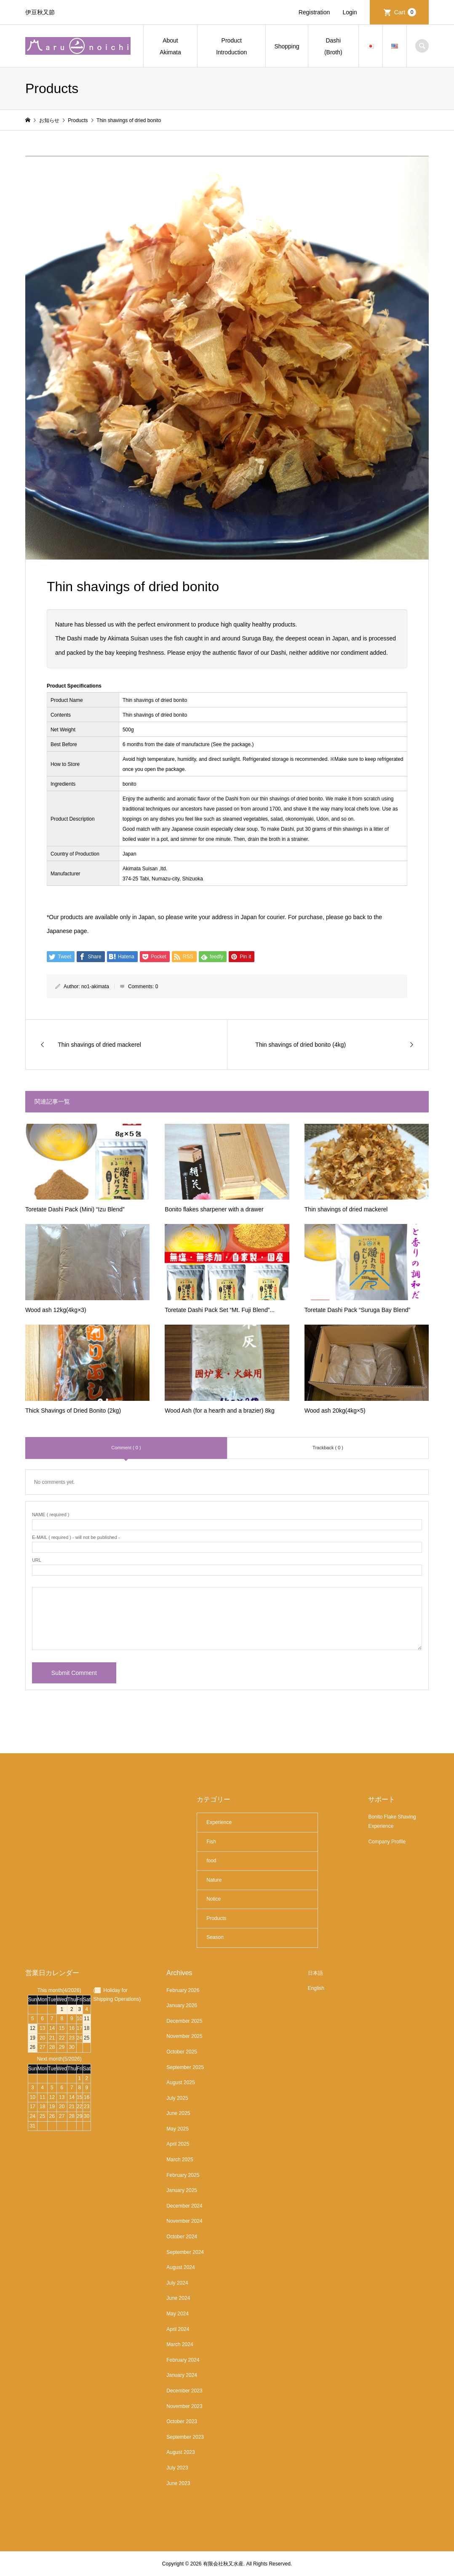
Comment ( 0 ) (126, 1447)
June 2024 (178, 2298)
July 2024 (177, 2283)
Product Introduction (231, 46)
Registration (314, 12)
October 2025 (181, 2052)
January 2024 (181, 2375)
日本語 (315, 1973)
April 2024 (177, 2329)
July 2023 (177, 2468)
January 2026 (181, 2005)
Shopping (286, 46)
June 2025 (178, 2113)
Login (349, 12)
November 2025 (184, 2036)
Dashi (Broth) (333, 46)
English (316, 1988)
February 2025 (182, 2175)
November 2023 (184, 2406)
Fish (211, 1842)
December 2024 (184, 2206)
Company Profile (387, 1842)
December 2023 (184, 2391)
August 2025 (180, 2082)
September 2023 (185, 2437)
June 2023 (178, 2483)
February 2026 (182, 1990)
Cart (405, 12)
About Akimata (170, 46)
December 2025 (184, 2021)
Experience (219, 1822)
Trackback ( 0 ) (327, 1447)
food (211, 1861)
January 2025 (181, 2190)
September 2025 (185, 2067)
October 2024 (181, 2237)
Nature (214, 1880)
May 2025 (177, 2129)
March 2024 (179, 2344)
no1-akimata (95, 986)
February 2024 (182, 2360)
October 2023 (181, 2421)
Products (216, 1918)
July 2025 (177, 2098)
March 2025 (179, 2160)
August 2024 (180, 2267)
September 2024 (185, 2252)
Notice (213, 1899)
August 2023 (180, 2452)
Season (215, 1937)
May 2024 (177, 2314)
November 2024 (184, 2221)
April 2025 (177, 2144)
